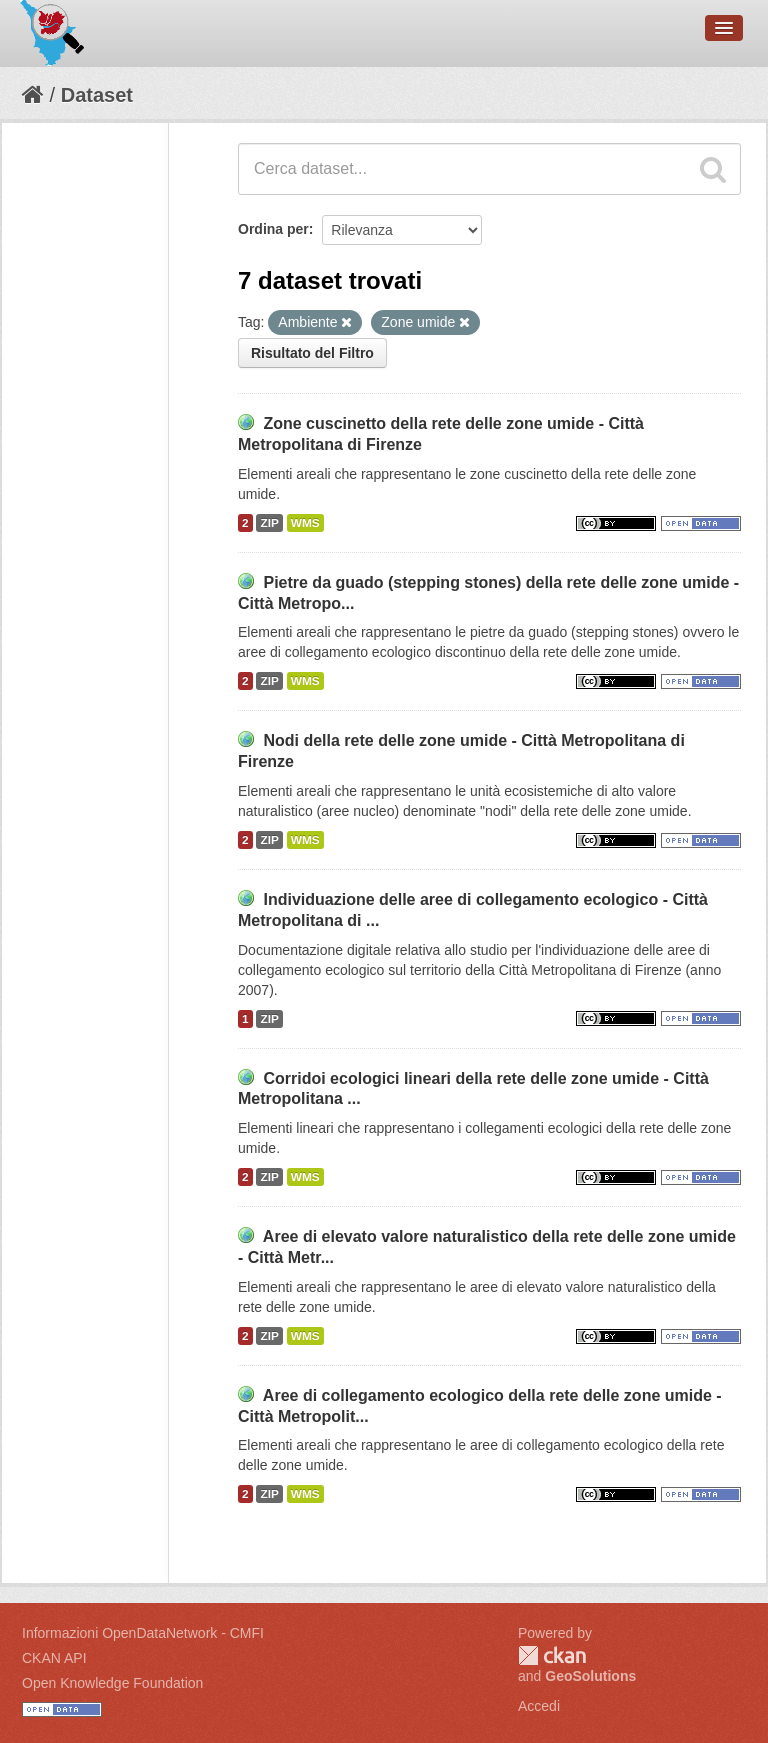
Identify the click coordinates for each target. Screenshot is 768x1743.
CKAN (552, 1655)
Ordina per (273, 229)
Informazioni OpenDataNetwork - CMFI (143, 1633)
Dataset (97, 95)
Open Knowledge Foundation (112, 1683)
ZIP (269, 523)
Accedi (539, 1706)
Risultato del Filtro (312, 353)
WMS (305, 523)
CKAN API (54, 1658)
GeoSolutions (590, 1676)
